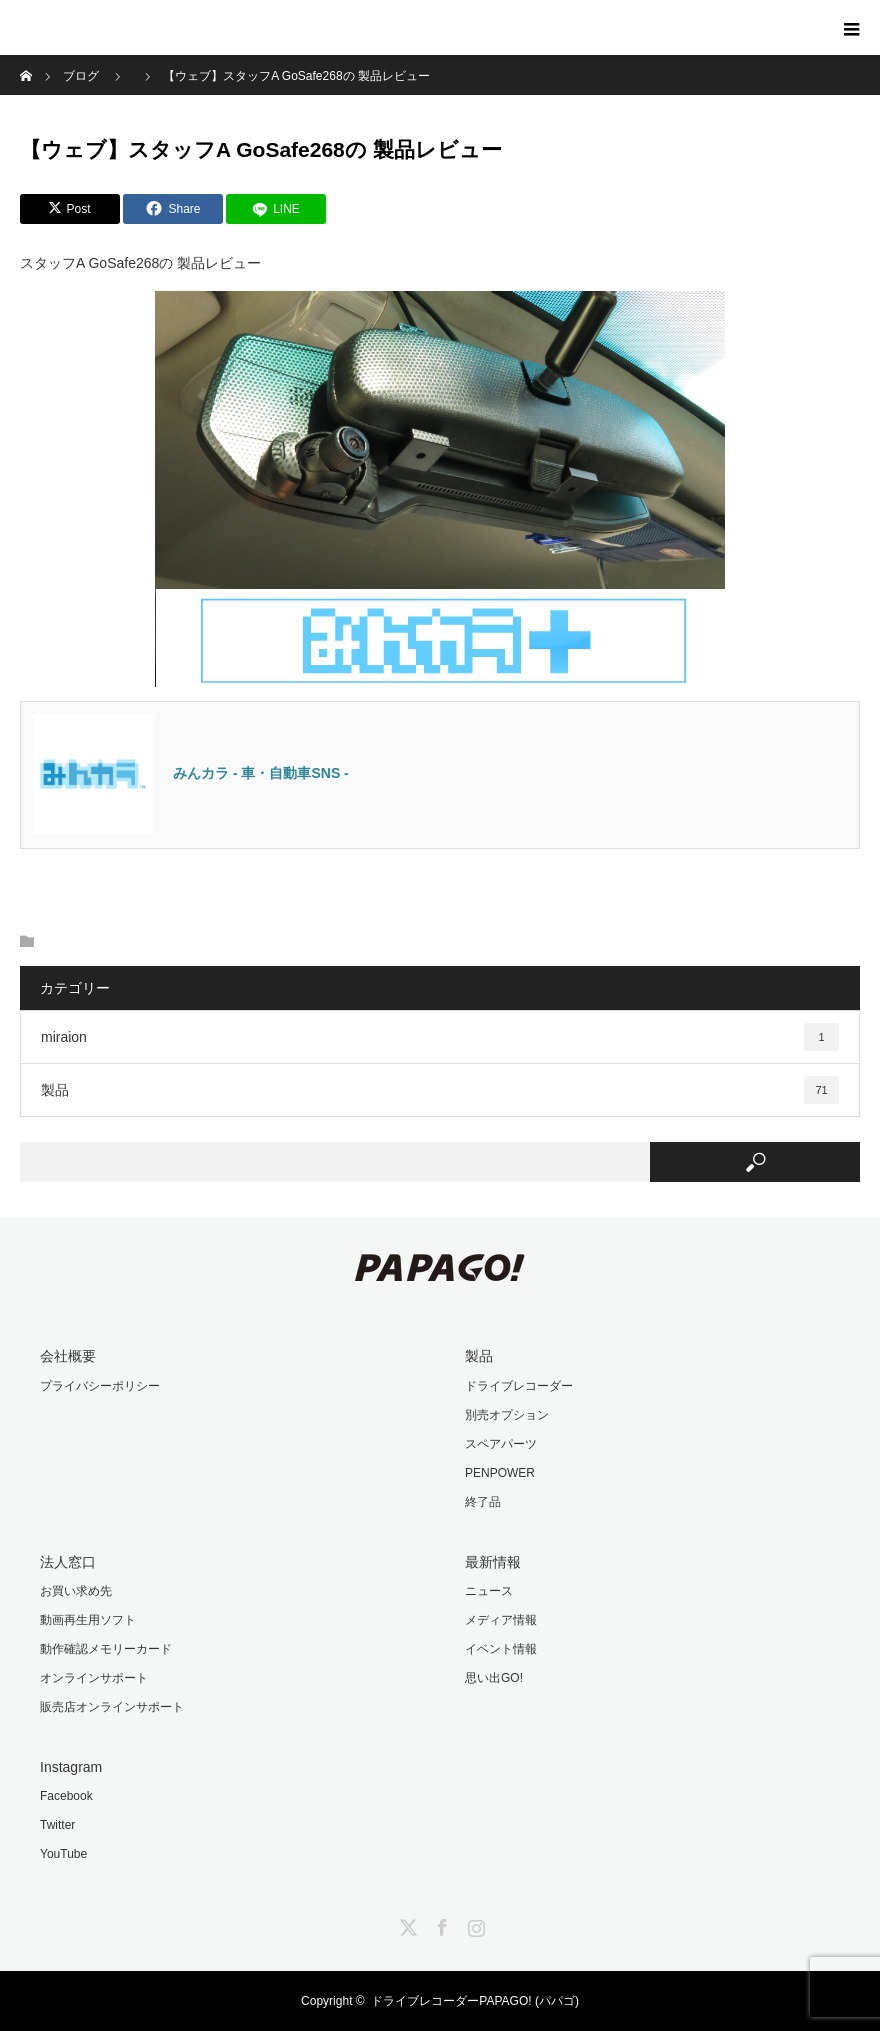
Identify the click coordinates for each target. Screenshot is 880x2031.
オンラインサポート (94, 1678)
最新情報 (493, 1562)
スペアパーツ (501, 1444)
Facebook (66, 1796)
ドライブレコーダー (519, 1386)
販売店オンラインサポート (112, 1707)
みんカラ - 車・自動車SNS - (261, 773)
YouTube (63, 1854)
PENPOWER (500, 1473)
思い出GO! (494, 1678)
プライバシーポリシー (100, 1386)
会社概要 (68, 1356)
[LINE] (276, 209)
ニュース (489, 1591)
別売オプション (507, 1415)
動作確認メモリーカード (106, 1649)
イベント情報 (501, 1649)
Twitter (57, 1825)
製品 (440, 1090)
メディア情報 (501, 1620)
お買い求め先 (76, 1591)
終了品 (483, 1502)
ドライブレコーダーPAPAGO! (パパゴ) (475, 2001)
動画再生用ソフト (88, 1620)
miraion (440, 1037)
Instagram (71, 1767)
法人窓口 (68, 1562)
